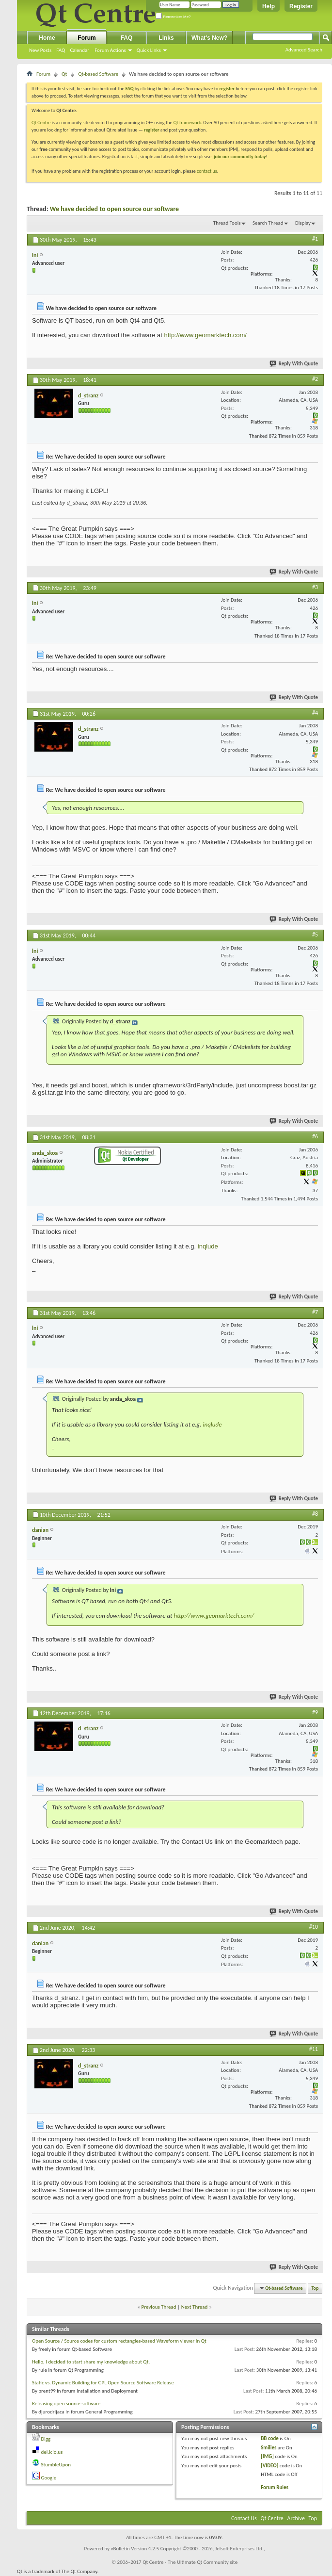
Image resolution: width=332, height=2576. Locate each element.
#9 (315, 1712)
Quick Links (149, 50)
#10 (313, 1926)
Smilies (268, 2448)
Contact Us (244, 2518)
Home (47, 37)
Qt (64, 74)
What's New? (209, 37)
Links (166, 37)
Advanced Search (303, 50)
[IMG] (267, 2456)
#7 (315, 1312)
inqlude (208, 1246)
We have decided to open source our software (114, 209)
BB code (270, 2438)
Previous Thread (159, 2307)
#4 (315, 712)
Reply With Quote (294, 364)
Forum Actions (110, 50)
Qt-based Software (98, 74)
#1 (315, 238)
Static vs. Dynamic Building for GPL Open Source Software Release (103, 2382)
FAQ (60, 50)
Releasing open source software (66, 2403)
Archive (296, 2518)
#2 (315, 379)
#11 (313, 2049)
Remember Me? (173, 17)
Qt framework (187, 122)
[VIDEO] (269, 2465)
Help (268, 6)
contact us (207, 171)
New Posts (40, 50)
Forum (86, 37)
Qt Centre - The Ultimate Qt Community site (189, 2562)
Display (303, 223)
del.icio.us (52, 2452)
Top (315, 2288)
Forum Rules (274, 2487)
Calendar (79, 50)
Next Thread (194, 2307)
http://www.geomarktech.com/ (205, 335)
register (151, 130)
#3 (315, 587)
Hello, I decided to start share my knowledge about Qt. (91, 2362)
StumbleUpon (56, 2464)
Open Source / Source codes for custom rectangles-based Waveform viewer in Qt (119, 2341)
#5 (315, 934)
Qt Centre (41, 122)
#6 (315, 1136)
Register (301, 6)
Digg (46, 2439)
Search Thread (268, 223)
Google (49, 2478)
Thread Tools (227, 223)
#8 (315, 1513)
